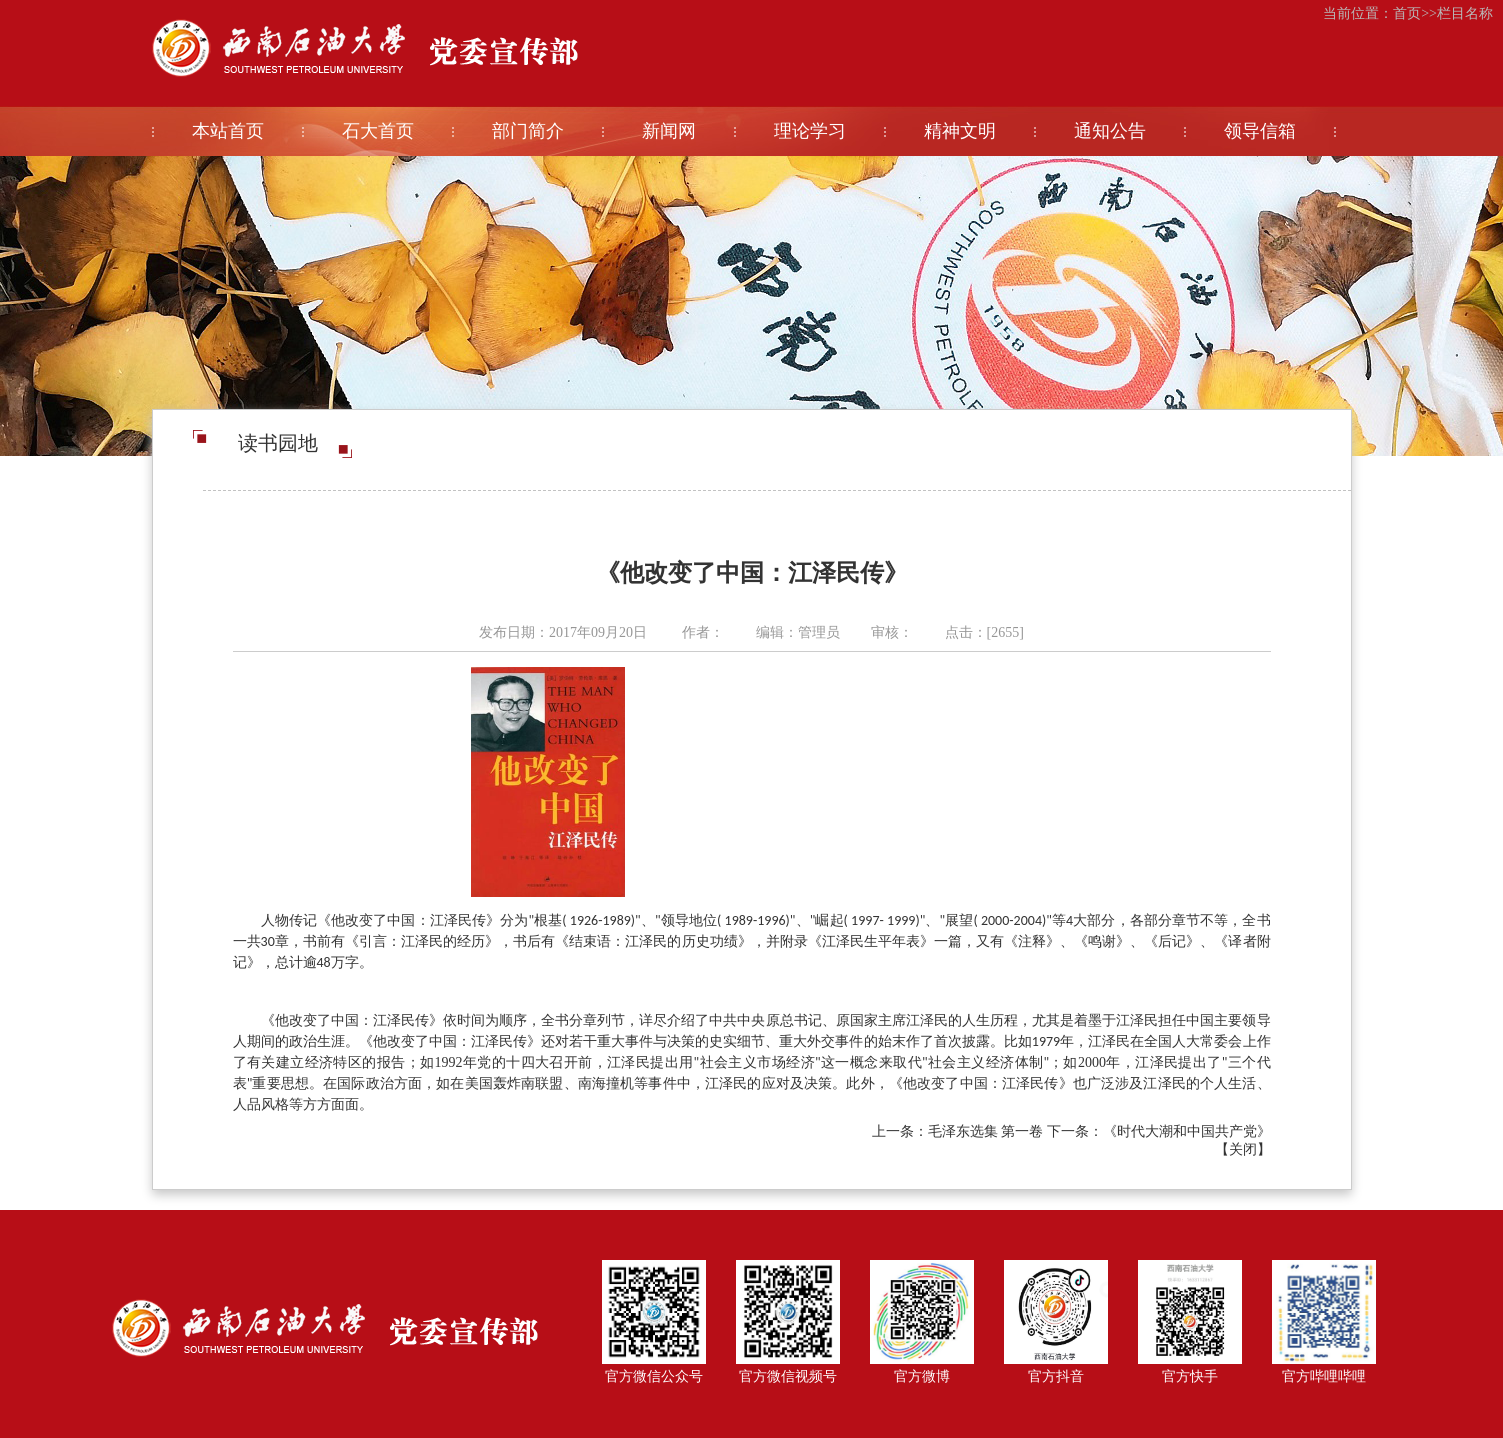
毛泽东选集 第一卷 (986, 1131)
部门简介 (528, 131)
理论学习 (810, 131)
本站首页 (228, 131)
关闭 (1243, 1149)
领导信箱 (1260, 131)
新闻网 (669, 131)
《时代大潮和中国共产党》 (1187, 1131)
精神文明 (960, 131)
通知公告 (1110, 131)
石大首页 (378, 131)
